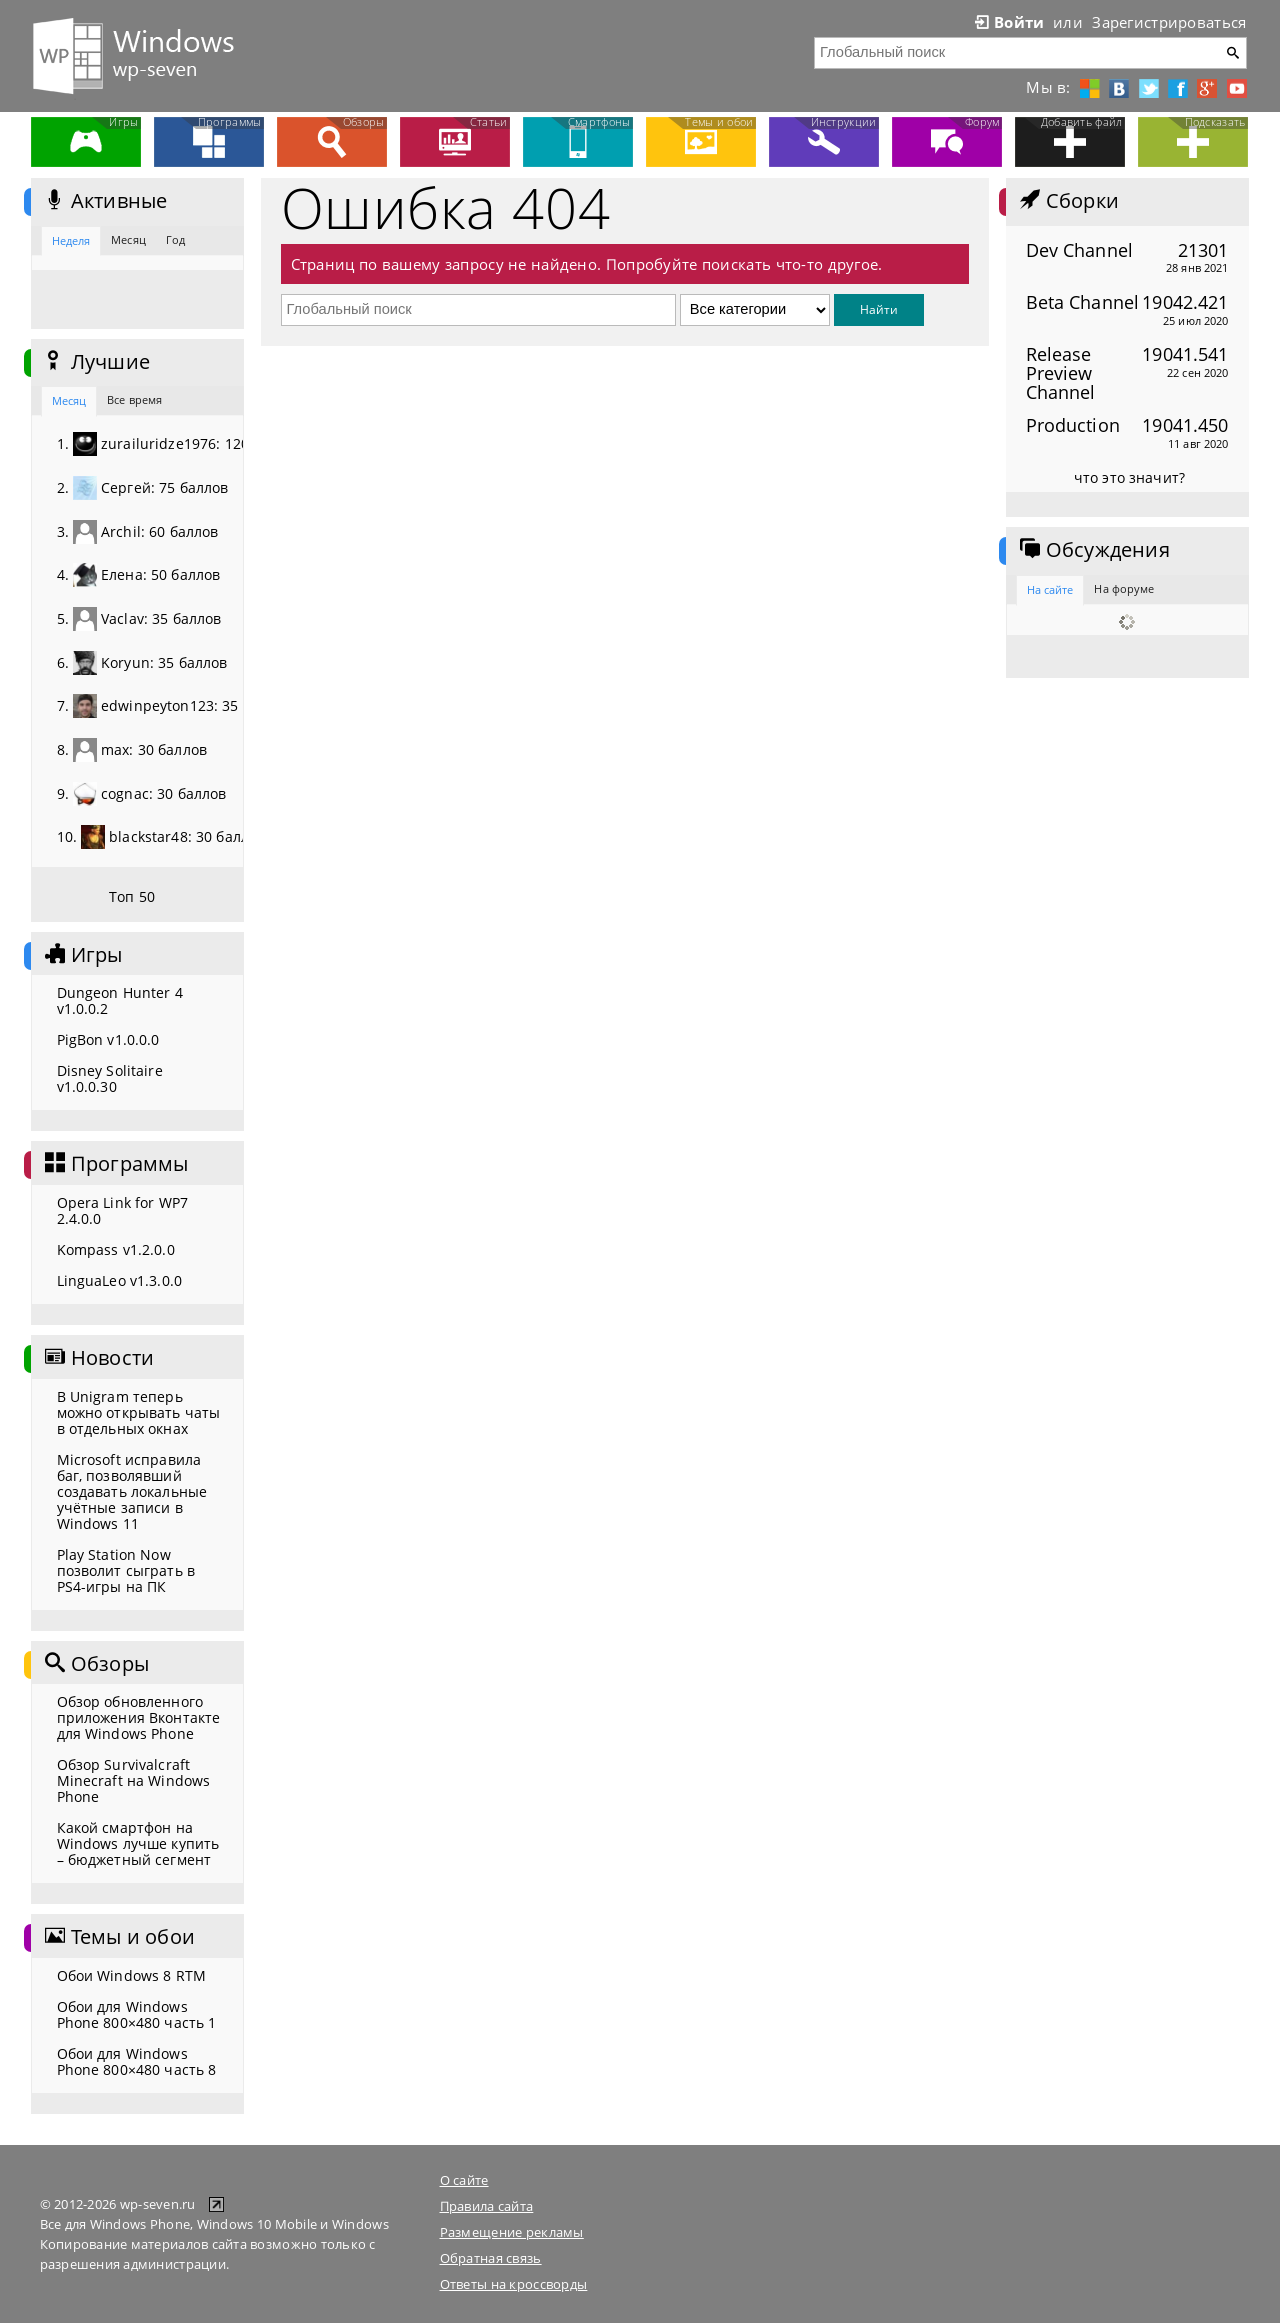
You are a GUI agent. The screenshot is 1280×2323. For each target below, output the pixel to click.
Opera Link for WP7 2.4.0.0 (123, 1210)
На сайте (1050, 589)
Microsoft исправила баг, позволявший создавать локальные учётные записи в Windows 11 (132, 1491)
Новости (98, 1358)
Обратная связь (491, 2258)
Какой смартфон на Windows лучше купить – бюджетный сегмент (138, 1843)
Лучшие (95, 362)
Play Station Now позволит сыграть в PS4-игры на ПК (126, 1570)
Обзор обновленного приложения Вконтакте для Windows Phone (139, 1717)
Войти (1008, 22)
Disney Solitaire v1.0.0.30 (110, 1078)
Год (175, 239)
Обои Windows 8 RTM (132, 1975)
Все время (134, 399)
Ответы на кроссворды (514, 2284)
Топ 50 (132, 896)
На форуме (1124, 588)
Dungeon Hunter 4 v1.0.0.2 (120, 1000)
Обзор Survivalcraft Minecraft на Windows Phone (134, 1780)
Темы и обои (118, 1937)
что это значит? (1129, 477)
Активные (104, 201)
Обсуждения (1093, 550)
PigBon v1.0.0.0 (108, 1039)
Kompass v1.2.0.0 (116, 1249)
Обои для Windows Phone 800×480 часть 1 (137, 2014)
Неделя (71, 240)
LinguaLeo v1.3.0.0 (120, 1280)
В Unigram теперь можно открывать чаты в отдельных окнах (139, 1412)
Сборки (1067, 201)
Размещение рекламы (512, 2232)
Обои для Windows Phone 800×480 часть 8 (137, 2061)
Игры (82, 955)
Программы (115, 1164)
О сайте (464, 2180)
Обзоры (95, 1664)
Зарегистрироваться (1169, 22)
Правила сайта (487, 2206)
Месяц (128, 239)
